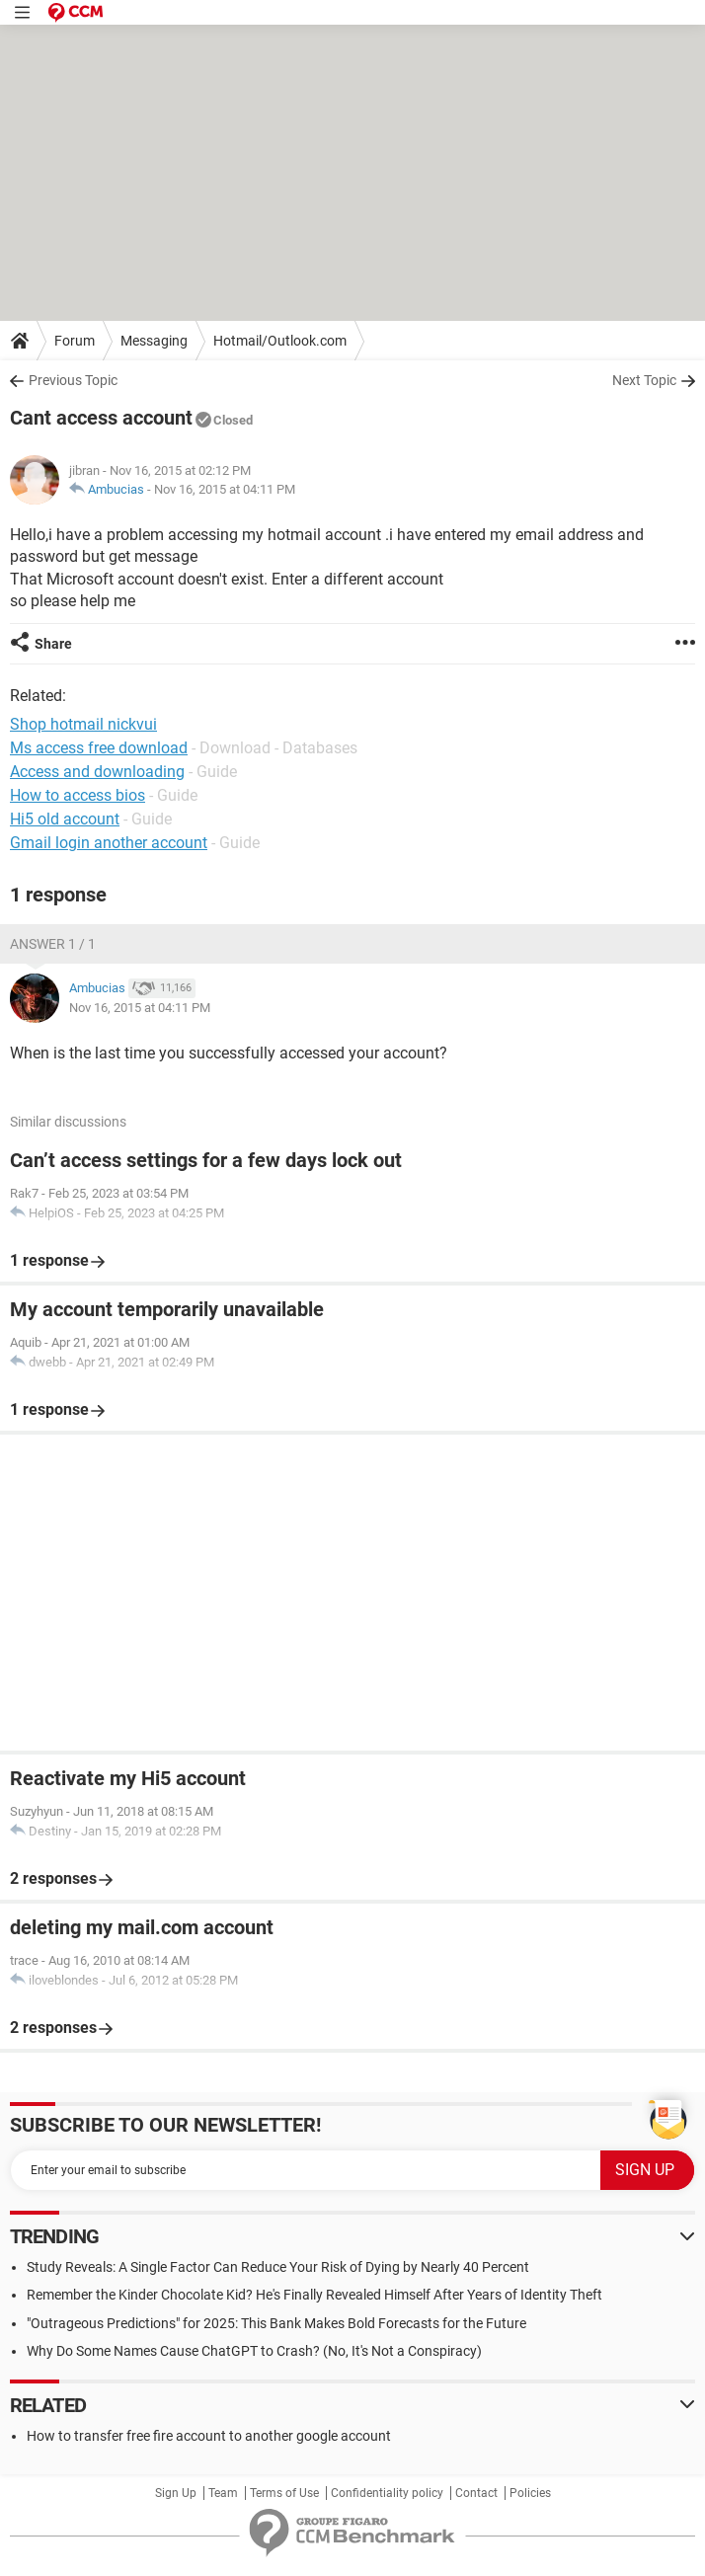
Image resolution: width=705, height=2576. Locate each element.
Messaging (154, 341)
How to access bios (77, 795)
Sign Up (175, 2493)
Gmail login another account (108, 842)
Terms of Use (284, 2493)
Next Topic (644, 380)
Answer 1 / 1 (53, 944)
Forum (74, 341)
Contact (476, 2493)
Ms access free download (99, 748)
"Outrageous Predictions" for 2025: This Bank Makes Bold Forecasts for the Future (276, 2323)
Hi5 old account (64, 819)
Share (53, 644)
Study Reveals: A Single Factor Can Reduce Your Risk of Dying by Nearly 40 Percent (278, 2267)
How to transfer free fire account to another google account (209, 2436)
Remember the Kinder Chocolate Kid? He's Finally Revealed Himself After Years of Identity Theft (314, 2295)
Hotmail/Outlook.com (280, 341)
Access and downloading (97, 771)
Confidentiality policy (387, 2493)
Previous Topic (73, 380)
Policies (530, 2493)
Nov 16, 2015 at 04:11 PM (224, 489)
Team (223, 2493)
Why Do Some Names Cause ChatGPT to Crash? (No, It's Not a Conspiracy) (254, 2351)
